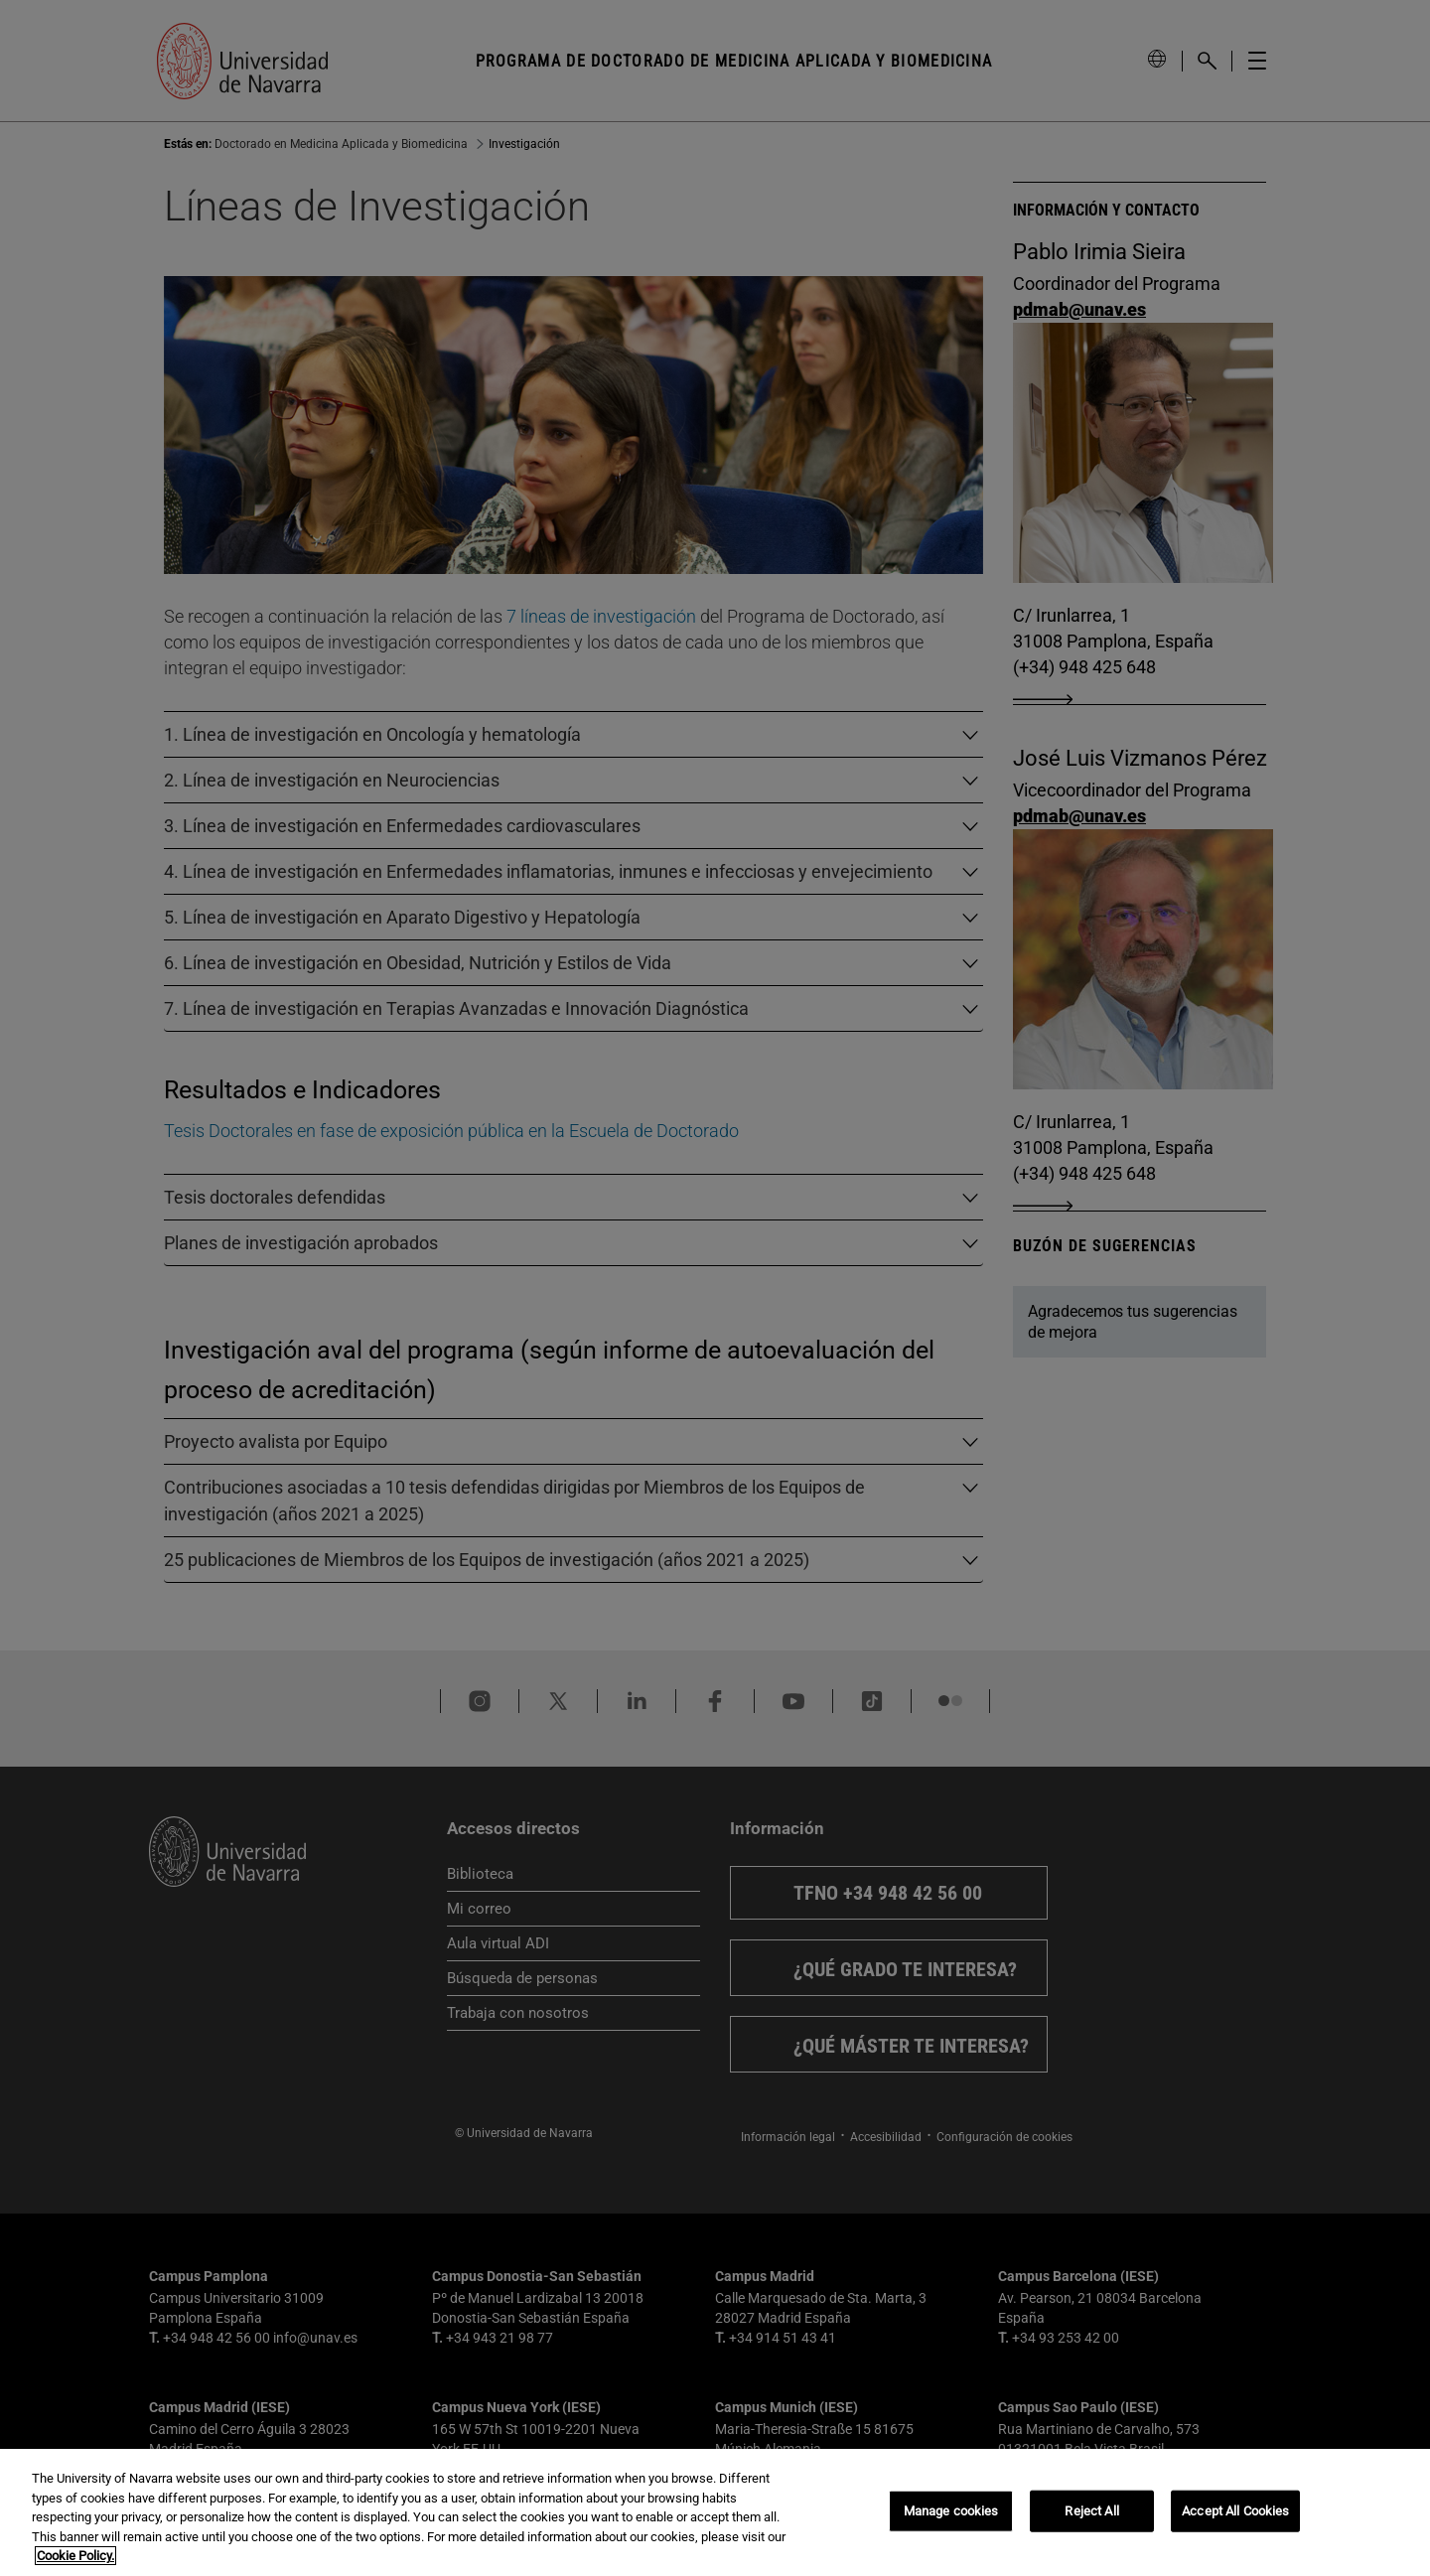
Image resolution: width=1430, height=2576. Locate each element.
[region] (715, 2512)
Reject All (1091, 2511)
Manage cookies (951, 2511)
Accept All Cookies (1235, 2511)
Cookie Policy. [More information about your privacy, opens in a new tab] (75, 2555)
